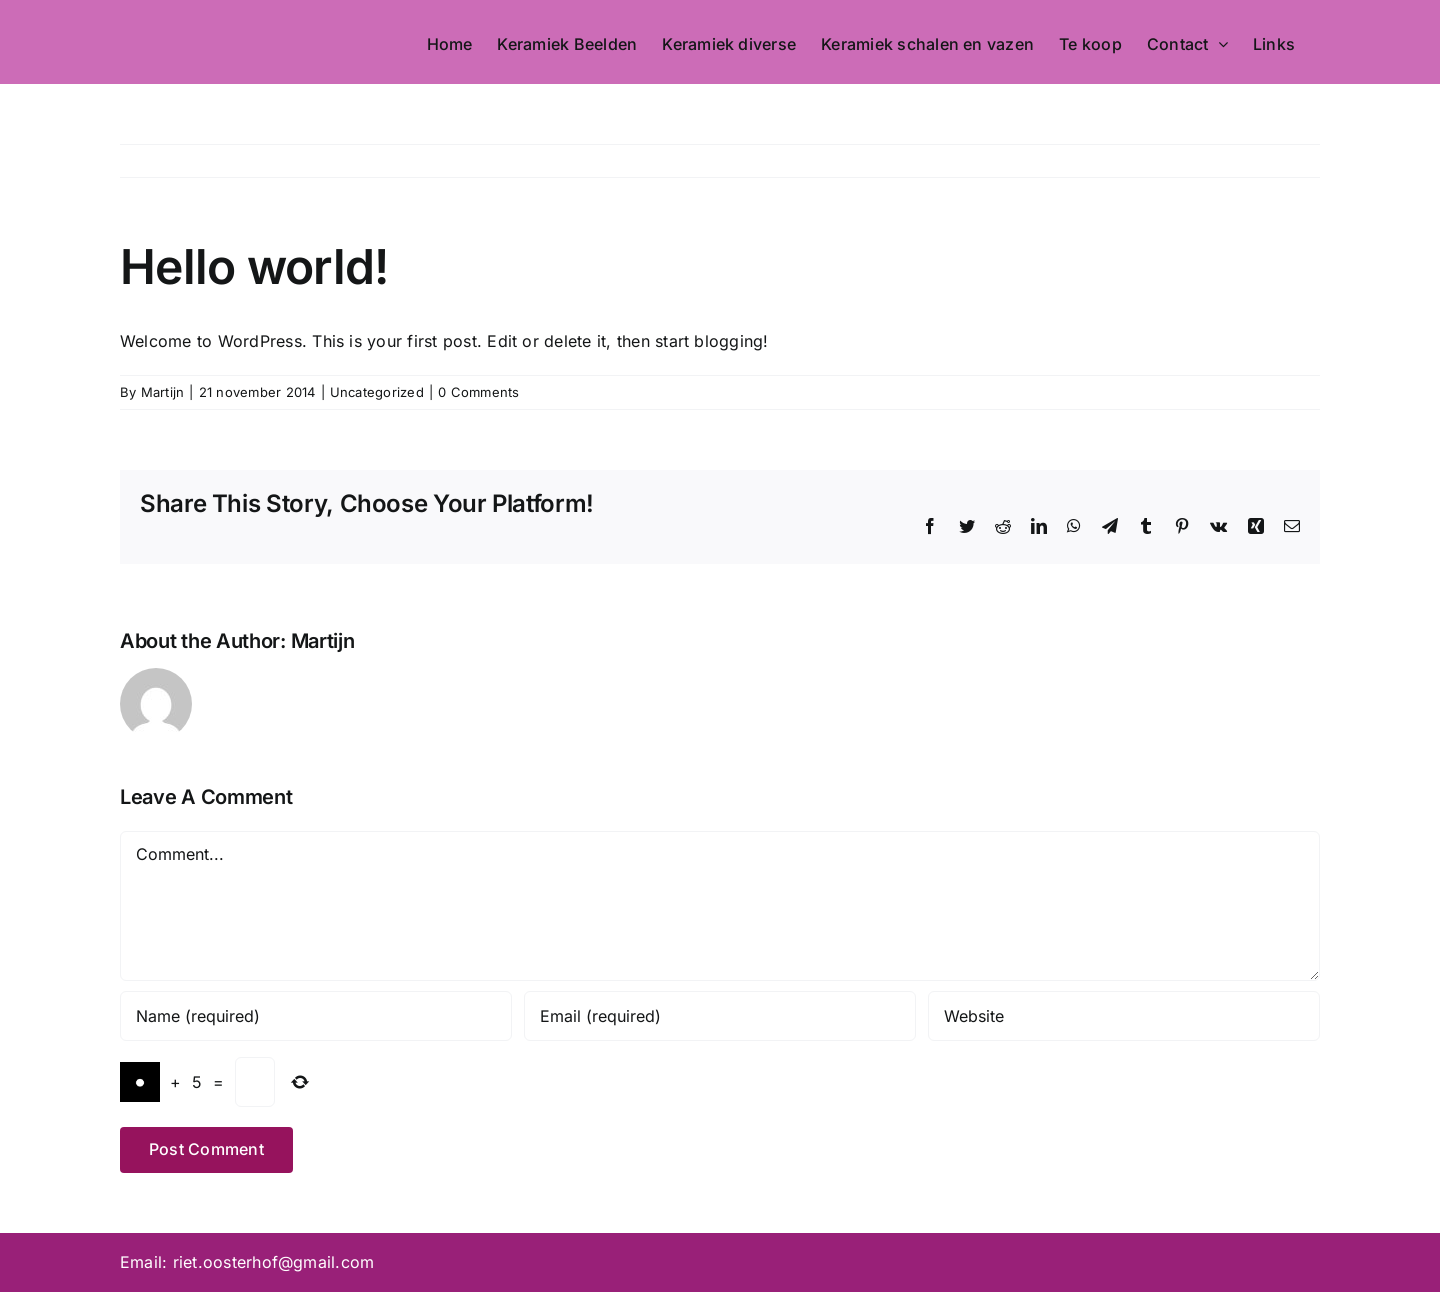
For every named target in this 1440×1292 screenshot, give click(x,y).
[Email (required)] (720, 1016)
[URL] (1124, 1016)
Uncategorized (377, 392)
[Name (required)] (316, 1016)
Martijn (163, 392)
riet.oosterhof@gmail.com (274, 1262)
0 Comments (478, 392)
